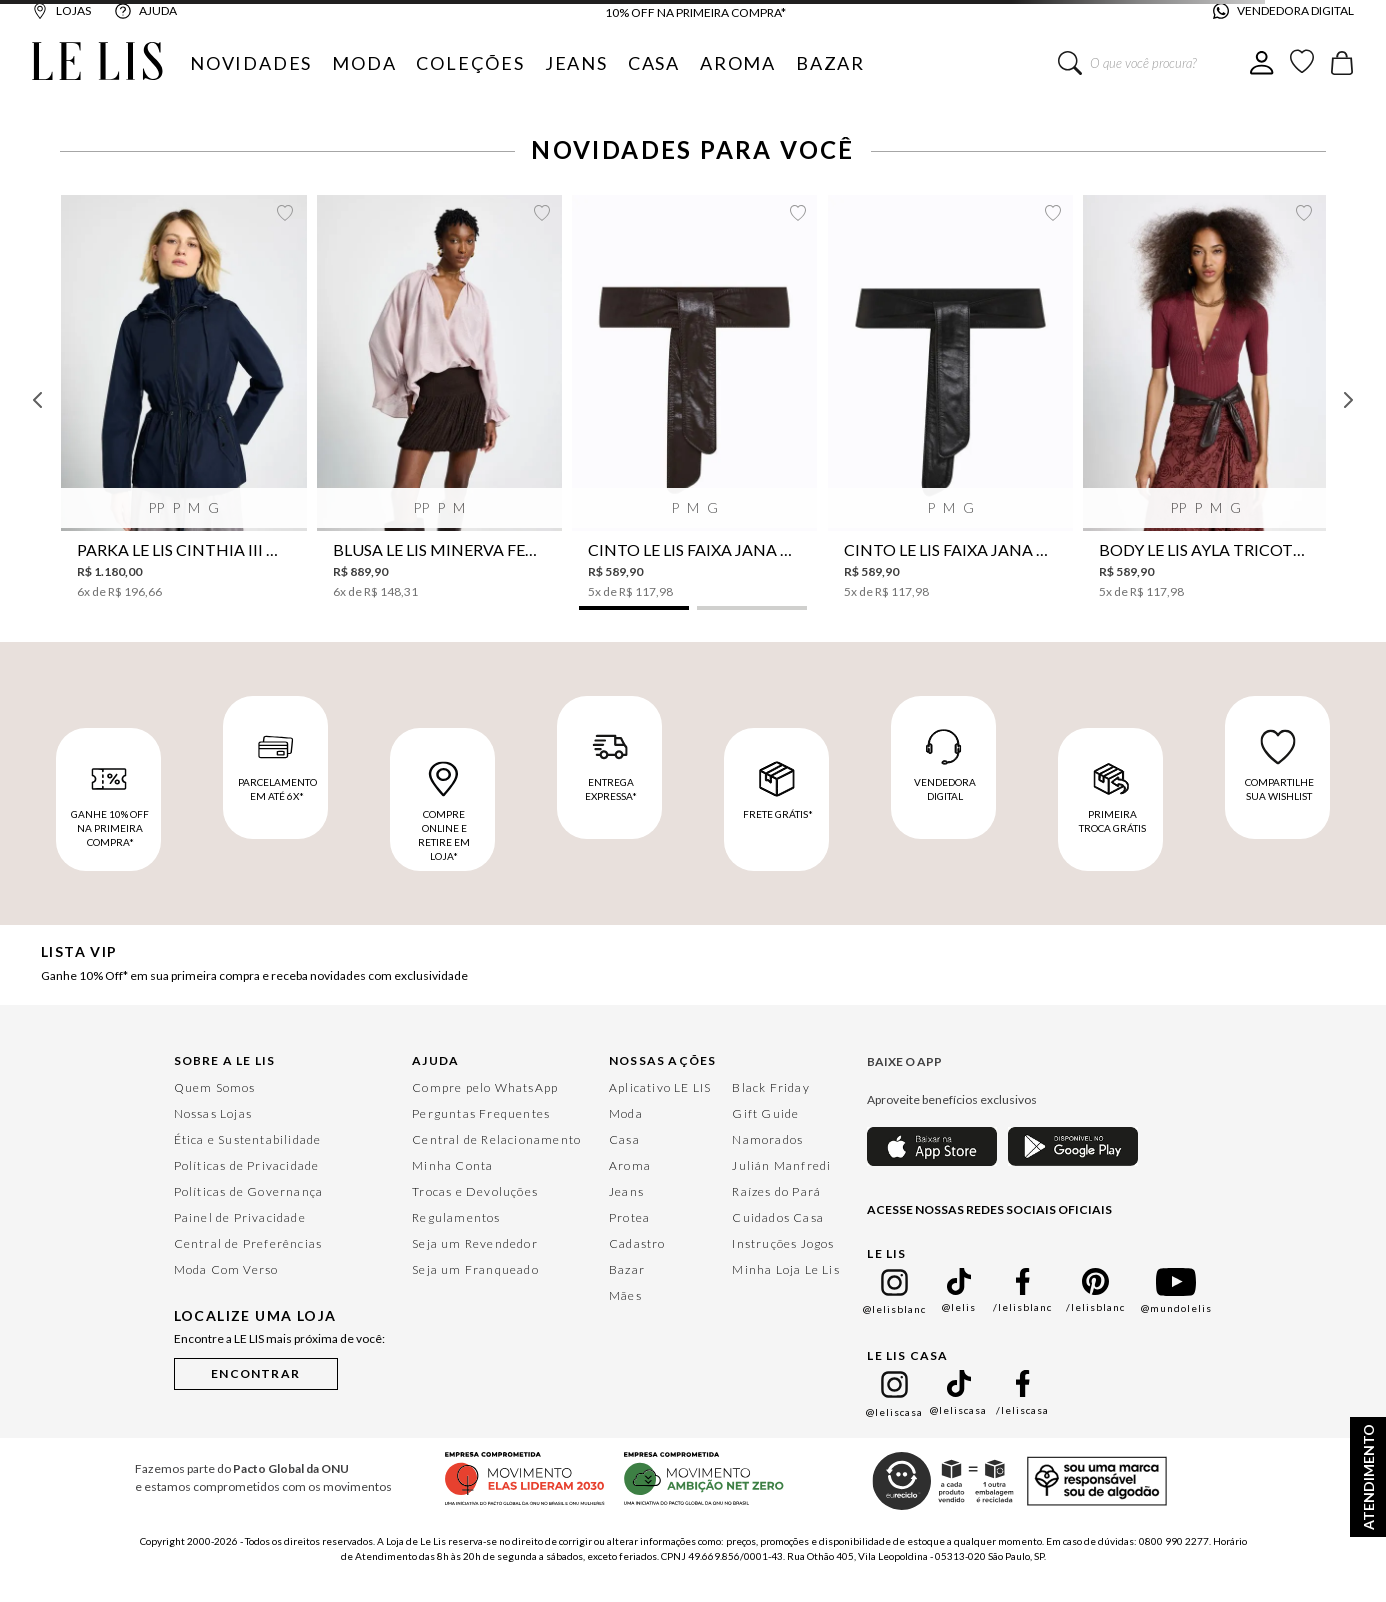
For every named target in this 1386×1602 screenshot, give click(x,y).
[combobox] (1154, 63)
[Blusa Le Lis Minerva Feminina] (439, 397)
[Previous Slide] (38, 400)
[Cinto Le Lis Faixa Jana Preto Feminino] (950, 397)
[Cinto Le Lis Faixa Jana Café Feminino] (694, 397)
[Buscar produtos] (1070, 63)
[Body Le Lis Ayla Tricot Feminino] (1205, 397)
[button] (634, 608)
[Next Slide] (1348, 400)
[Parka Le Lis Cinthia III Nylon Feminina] (183, 397)
